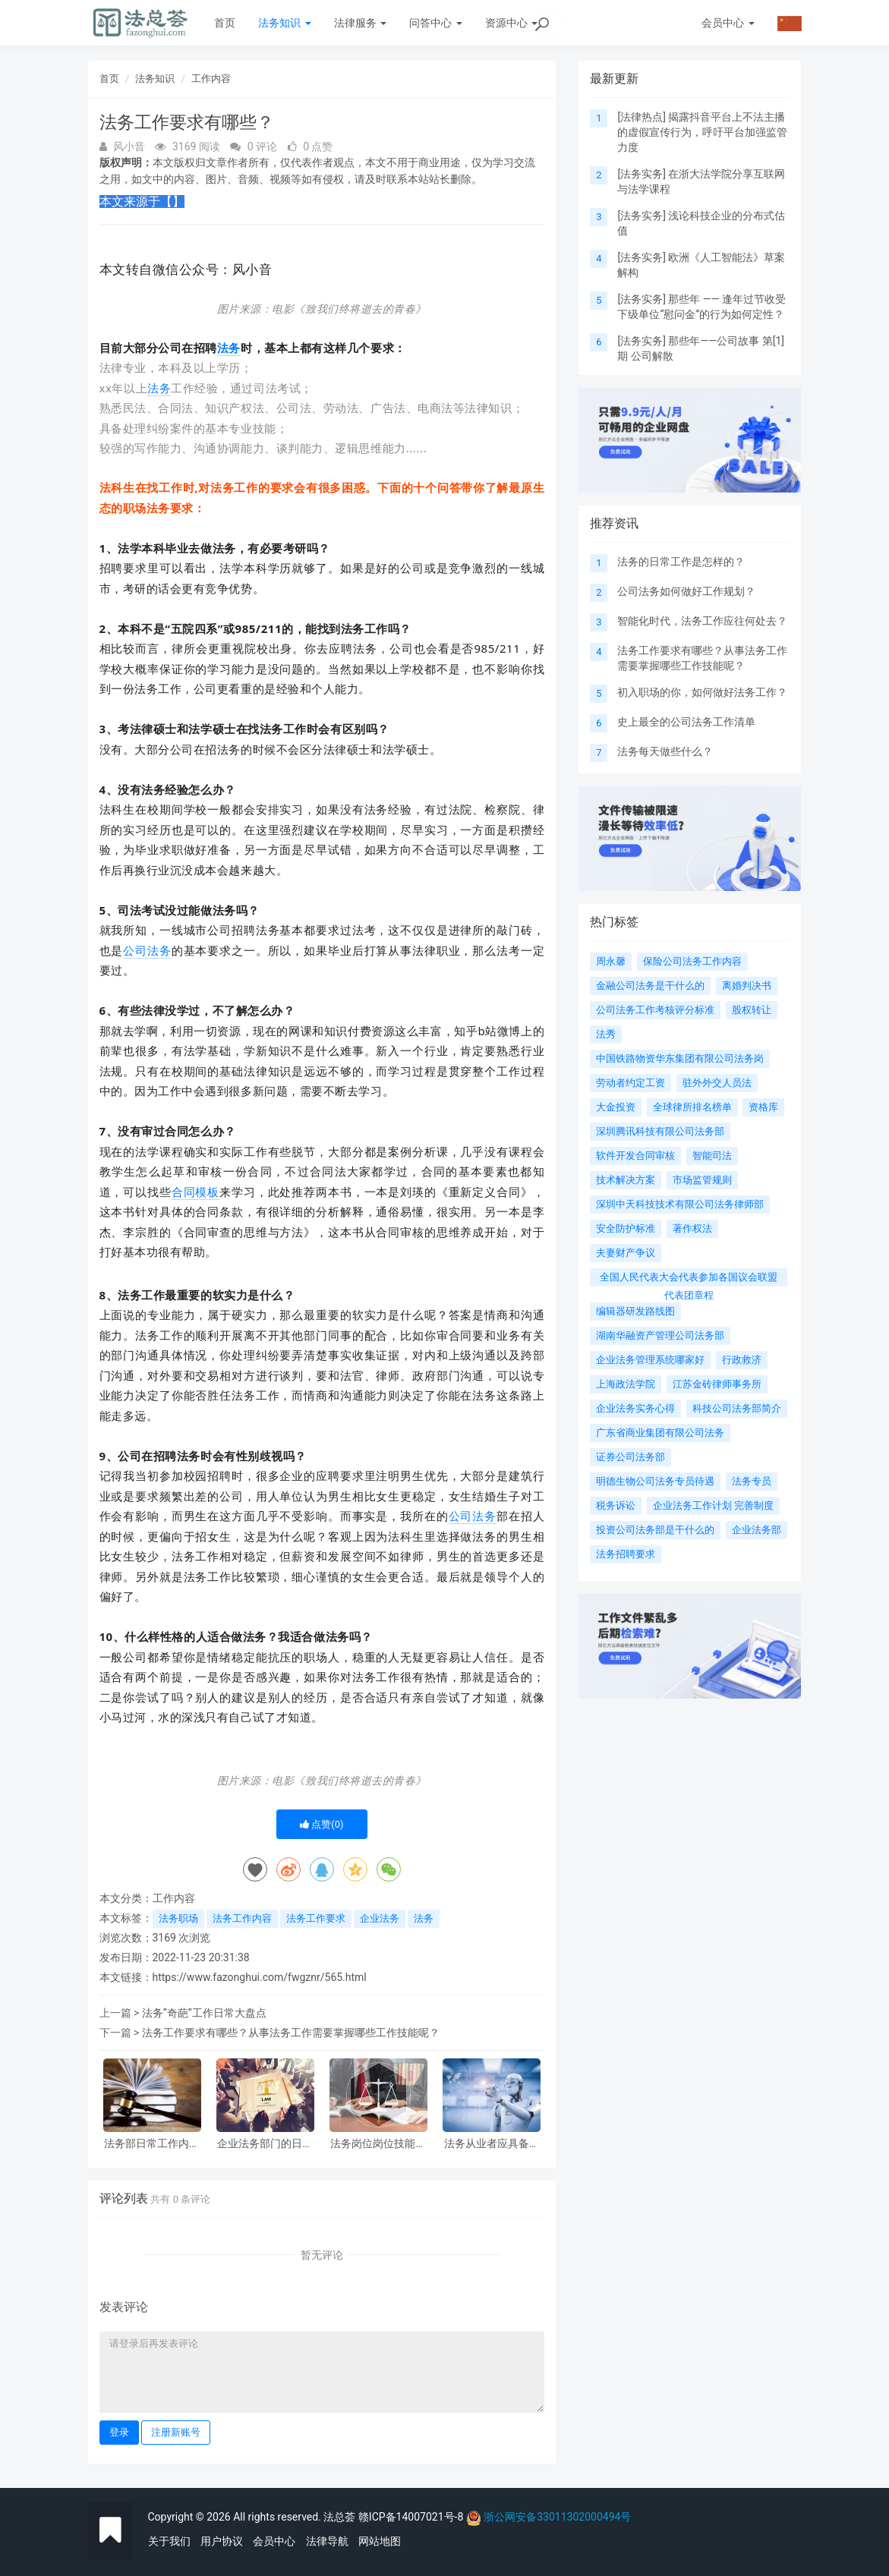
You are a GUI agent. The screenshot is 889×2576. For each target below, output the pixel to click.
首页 (224, 23)
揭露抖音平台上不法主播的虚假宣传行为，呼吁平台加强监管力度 (702, 132)
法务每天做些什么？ (665, 751)
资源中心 (511, 23)
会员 (727, 23)
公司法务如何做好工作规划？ (686, 591)
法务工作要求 (315, 1918)
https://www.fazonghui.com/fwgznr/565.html (260, 1977)
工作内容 (211, 78)
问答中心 (435, 23)
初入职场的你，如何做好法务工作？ (702, 692)
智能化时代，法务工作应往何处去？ (702, 621)
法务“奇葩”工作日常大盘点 (204, 2013)
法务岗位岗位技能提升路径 (378, 2143)
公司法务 (147, 950)
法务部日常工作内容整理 (152, 2143)
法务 (229, 347)
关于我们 (169, 2541)
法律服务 (360, 23)
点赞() (322, 1824)
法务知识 (284, 23)
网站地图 (379, 2541)
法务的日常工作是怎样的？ (681, 562)
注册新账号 (175, 2432)
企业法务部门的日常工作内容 (265, 2143)
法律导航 (327, 2541)
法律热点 (641, 117)
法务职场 (178, 1918)
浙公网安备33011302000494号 (557, 2517)
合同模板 (195, 1191)
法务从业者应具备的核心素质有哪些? (492, 2143)
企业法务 (379, 1918)
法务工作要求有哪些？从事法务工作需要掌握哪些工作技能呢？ (291, 2032)
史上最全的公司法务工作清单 (686, 722)
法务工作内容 (242, 1918)
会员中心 (274, 2541)
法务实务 (641, 174)
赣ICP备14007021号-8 (412, 2517)
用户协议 (221, 2541)
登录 (119, 2432)
